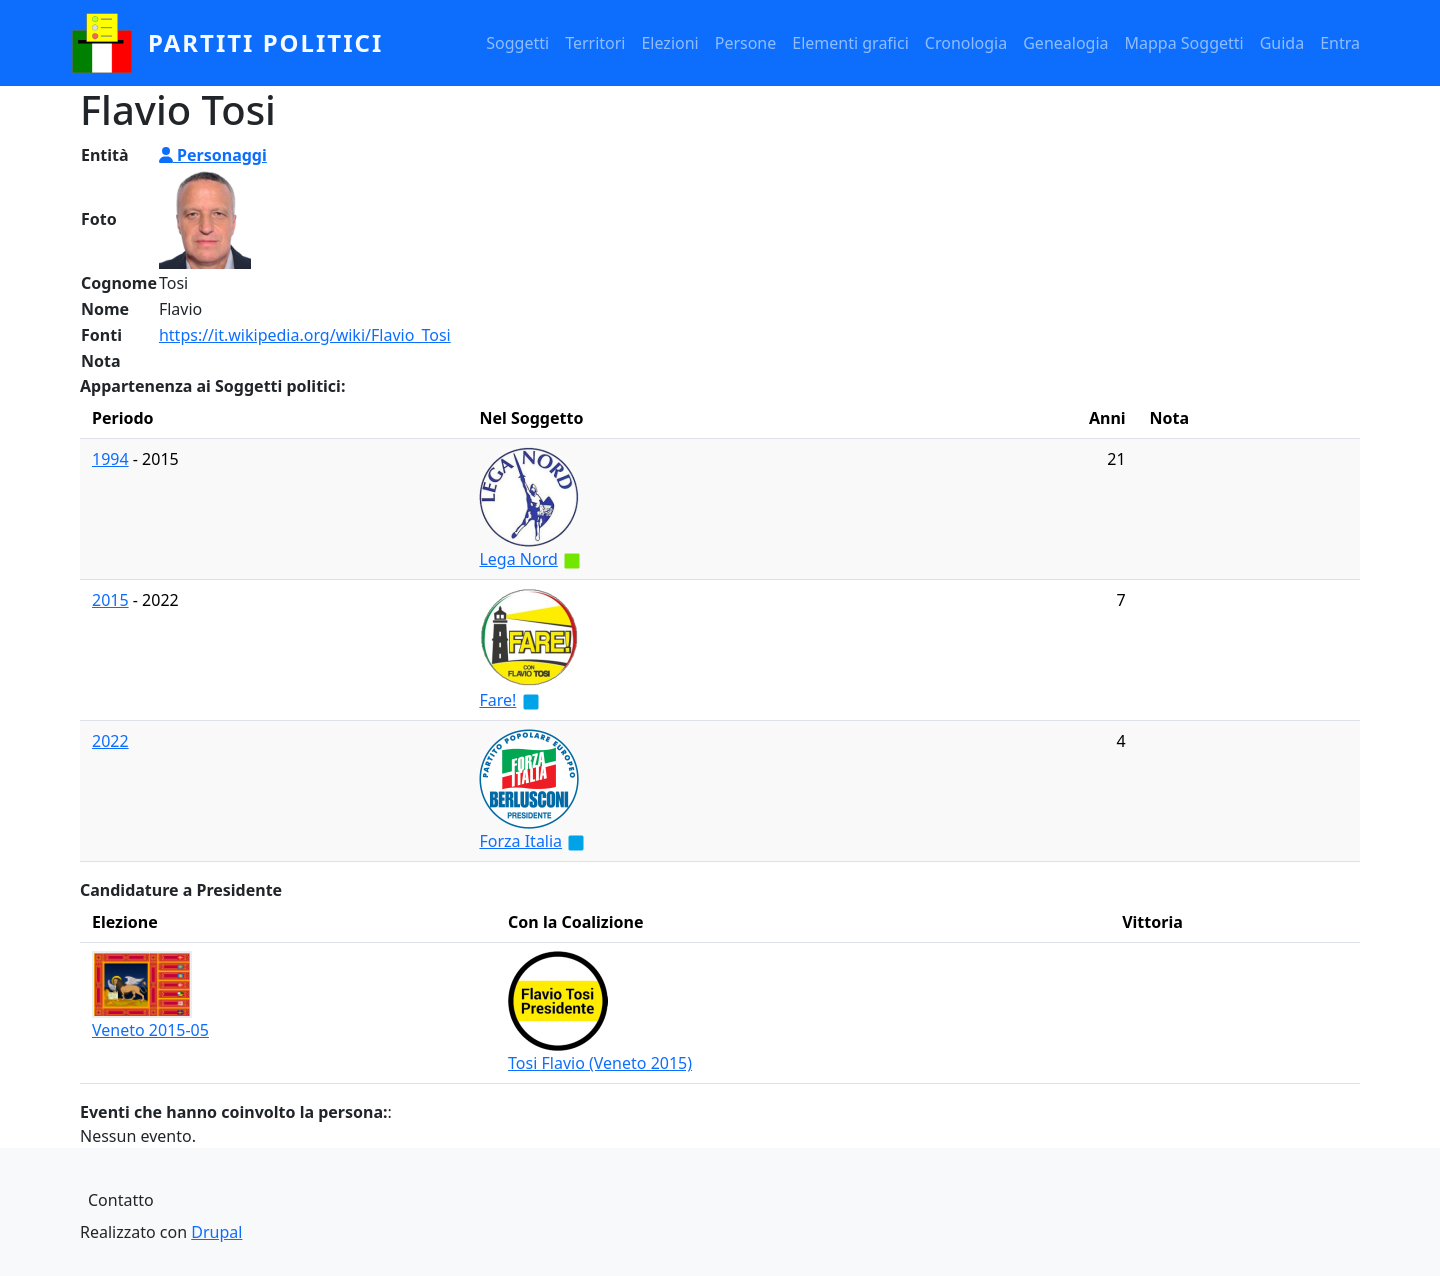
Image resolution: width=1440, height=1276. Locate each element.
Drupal (216, 1232)
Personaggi (213, 155)
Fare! (497, 700)
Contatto (121, 1200)
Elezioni (669, 43)
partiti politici (265, 42)
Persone (746, 43)
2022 (110, 741)
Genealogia (1065, 43)
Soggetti (517, 43)
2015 (110, 600)
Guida (1282, 43)
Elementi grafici (850, 43)
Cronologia (966, 43)
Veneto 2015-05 (150, 1030)
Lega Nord (518, 559)
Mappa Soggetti (1184, 43)
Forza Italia (520, 841)
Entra (1340, 43)
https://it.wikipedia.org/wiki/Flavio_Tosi (305, 335)
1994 (110, 459)
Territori (595, 43)
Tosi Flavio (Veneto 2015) (600, 1063)
